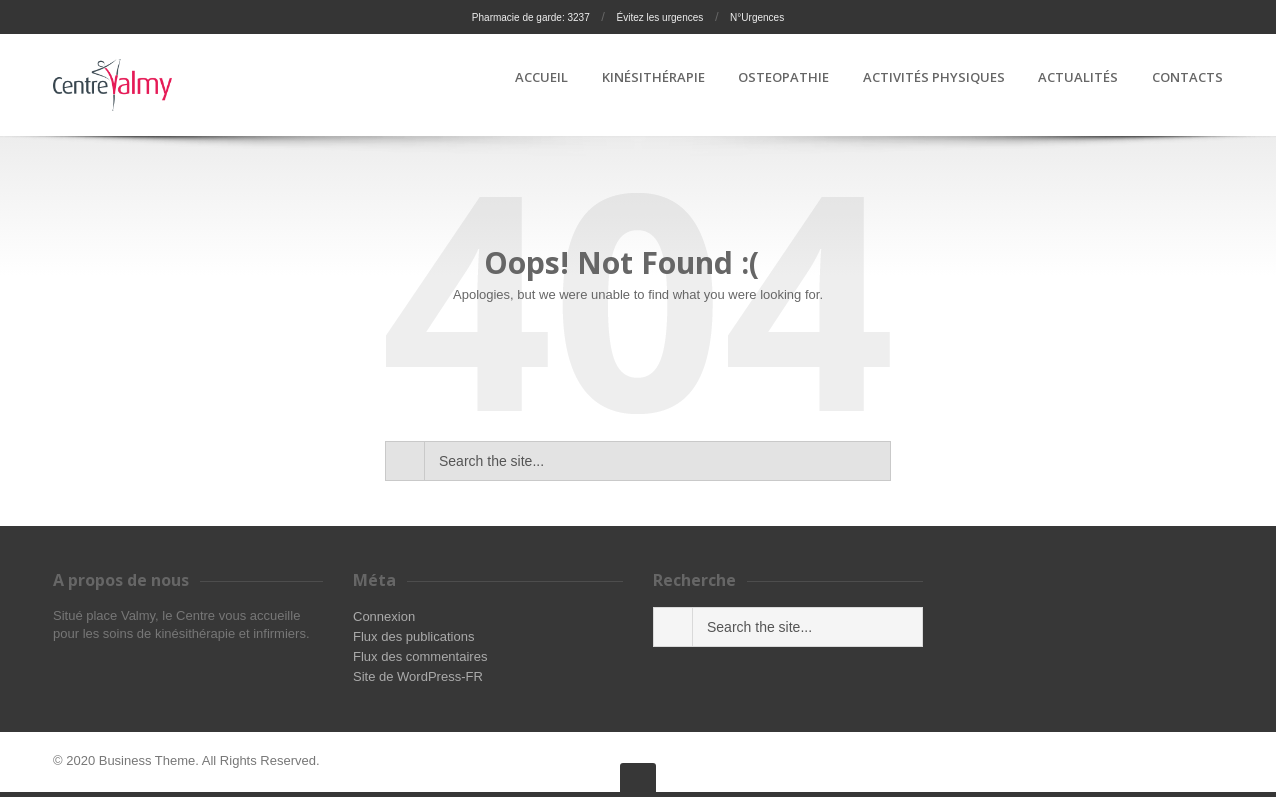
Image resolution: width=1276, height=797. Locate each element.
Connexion (384, 616)
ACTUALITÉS (1078, 78)
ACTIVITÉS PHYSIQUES (934, 78)
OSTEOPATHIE (783, 78)
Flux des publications (413, 636)
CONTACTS (1187, 78)
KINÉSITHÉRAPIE (653, 78)
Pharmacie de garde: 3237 (531, 17)
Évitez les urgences (660, 17)
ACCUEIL (541, 78)
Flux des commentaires (420, 656)
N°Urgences (757, 17)
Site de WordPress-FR (418, 676)
